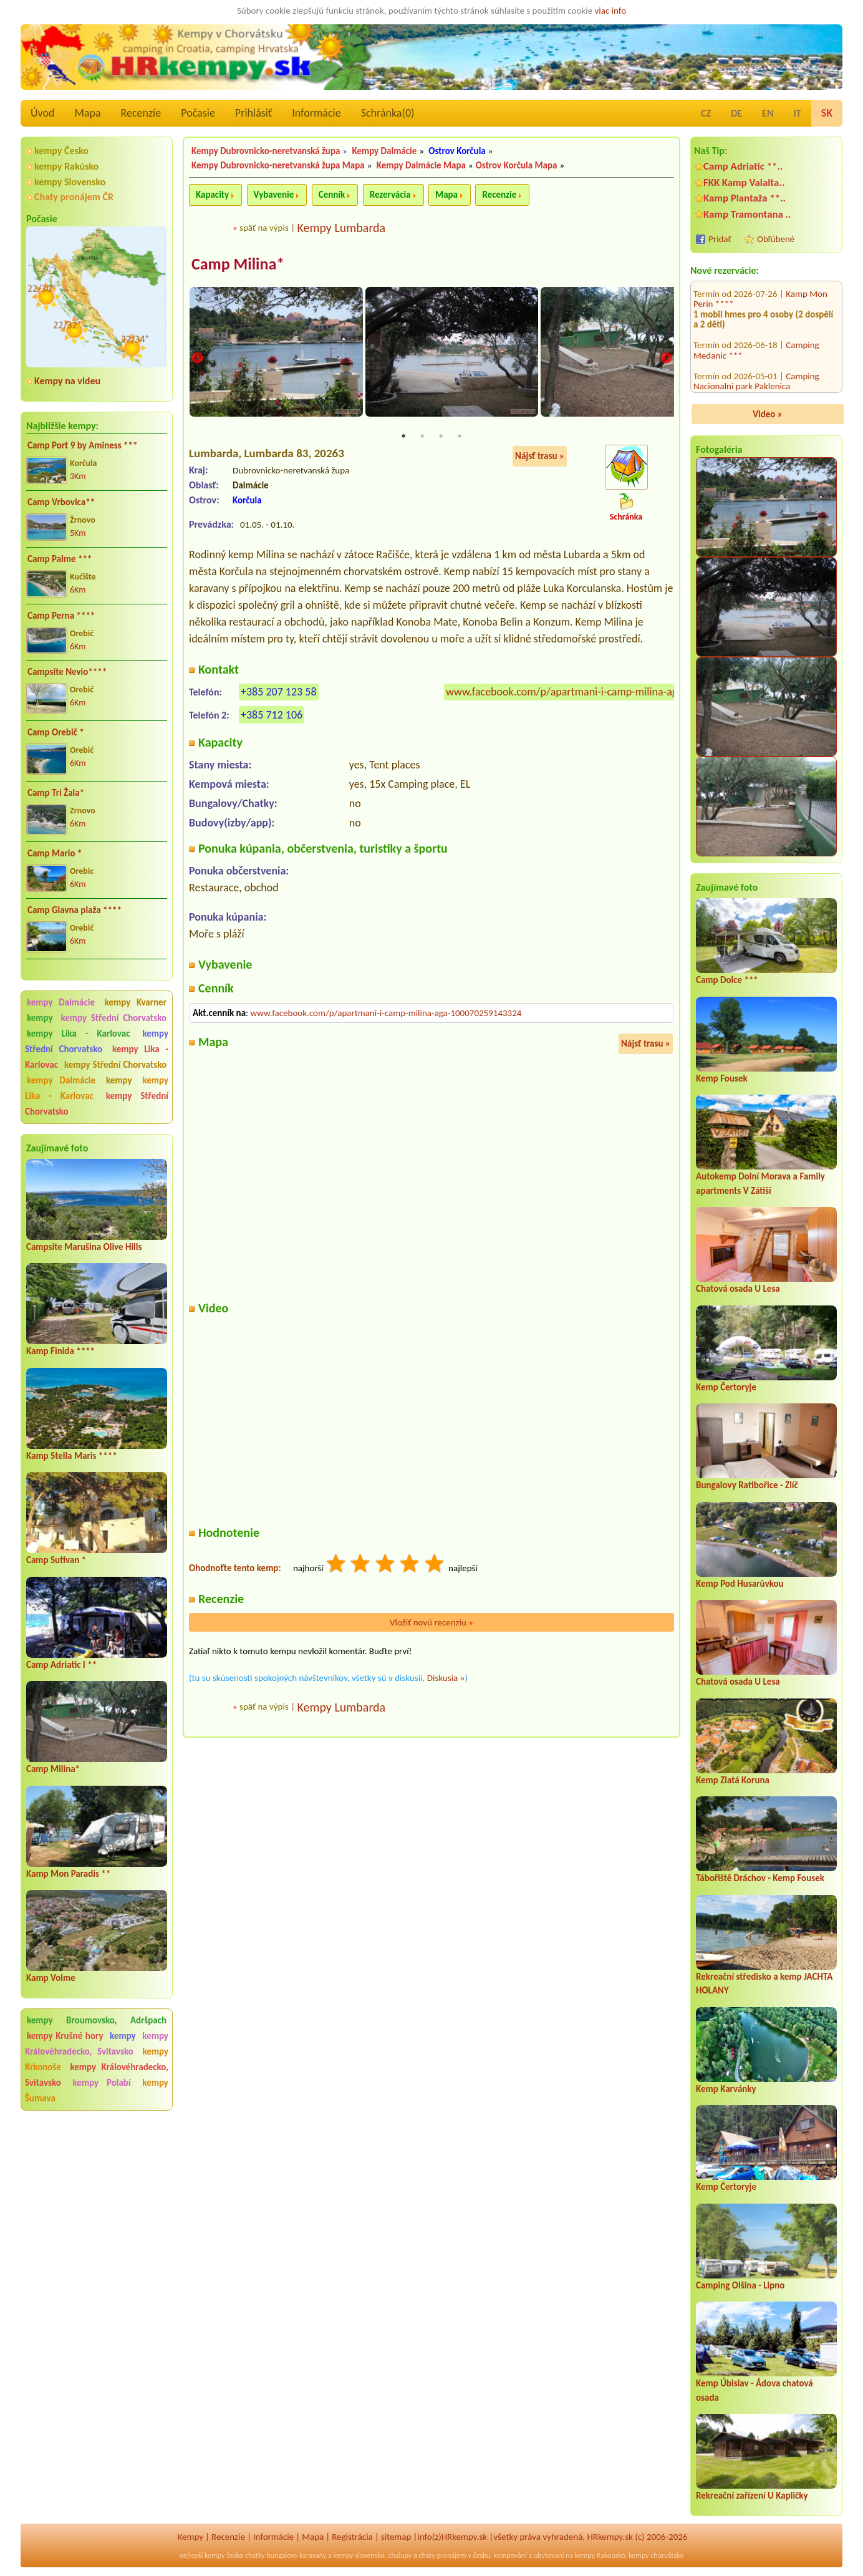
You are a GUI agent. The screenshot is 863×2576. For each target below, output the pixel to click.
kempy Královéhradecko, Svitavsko (96, 2043)
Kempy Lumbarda (341, 227)
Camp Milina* (53, 1769)
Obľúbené (775, 239)
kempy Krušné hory (65, 2035)
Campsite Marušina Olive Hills (84, 1246)
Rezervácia (390, 194)
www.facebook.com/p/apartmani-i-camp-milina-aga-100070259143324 (608, 693)
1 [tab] (403, 438)
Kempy (191, 2536)
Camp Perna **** (61, 615)
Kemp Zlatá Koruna (732, 1780)
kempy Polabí (102, 2082)
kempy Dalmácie (61, 1002)
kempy (42, 1018)
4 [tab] (459, 438)
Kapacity (212, 194)
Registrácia (352, 2536)
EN (767, 113)
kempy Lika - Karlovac (78, 1033)
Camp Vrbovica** (61, 502)
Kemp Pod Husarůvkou (740, 1583)
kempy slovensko (358, 2555)
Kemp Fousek (722, 1078)
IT (797, 113)
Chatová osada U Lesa (738, 1288)
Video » (768, 414)
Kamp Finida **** (60, 1351)
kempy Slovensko (69, 182)
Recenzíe (141, 113)
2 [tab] (422, 438)
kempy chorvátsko (656, 2555)
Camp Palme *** (59, 558)
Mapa (87, 113)
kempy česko (224, 2555)
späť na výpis (264, 227)
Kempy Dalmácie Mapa (421, 165)
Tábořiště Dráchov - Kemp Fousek (760, 1878)
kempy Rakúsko (66, 166)
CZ (706, 113)
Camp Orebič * (55, 732)
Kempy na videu (67, 381)
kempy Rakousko (600, 2555)
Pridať (719, 239)
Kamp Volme (50, 1977)
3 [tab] (441, 438)
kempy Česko (61, 151)
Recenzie (499, 194)
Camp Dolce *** (727, 979)
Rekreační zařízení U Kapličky (752, 2495)
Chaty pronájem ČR (73, 197)
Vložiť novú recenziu (431, 1623)
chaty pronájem (442, 2555)
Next (666, 359)
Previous (197, 359)
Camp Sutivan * (56, 1560)
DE (736, 113)
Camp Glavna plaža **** (74, 910)
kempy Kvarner (135, 1002)
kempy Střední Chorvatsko (113, 1018)
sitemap (396, 2536)
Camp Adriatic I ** (61, 1664)
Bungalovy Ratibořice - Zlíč (747, 1485)
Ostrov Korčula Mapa (516, 165)
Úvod (42, 113)
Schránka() (388, 113)
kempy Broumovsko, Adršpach (96, 2020)
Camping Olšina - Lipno (740, 2285)
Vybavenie (274, 194)
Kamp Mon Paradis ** (68, 1873)
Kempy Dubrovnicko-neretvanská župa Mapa (278, 165)
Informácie (316, 113)
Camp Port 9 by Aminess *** (82, 445)
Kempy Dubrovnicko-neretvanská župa (265, 151)
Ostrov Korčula (456, 151)
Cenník (332, 194)
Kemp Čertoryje (726, 1387)
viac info (611, 10)
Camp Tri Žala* (55, 792)
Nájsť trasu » (539, 457)
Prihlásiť (253, 113)
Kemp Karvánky (726, 2088)
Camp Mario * (54, 853)
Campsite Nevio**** (67, 671)
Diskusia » (446, 1679)
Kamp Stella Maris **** (71, 1455)
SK (826, 113)
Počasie (198, 113)
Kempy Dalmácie (384, 151)
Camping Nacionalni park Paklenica (756, 311)
